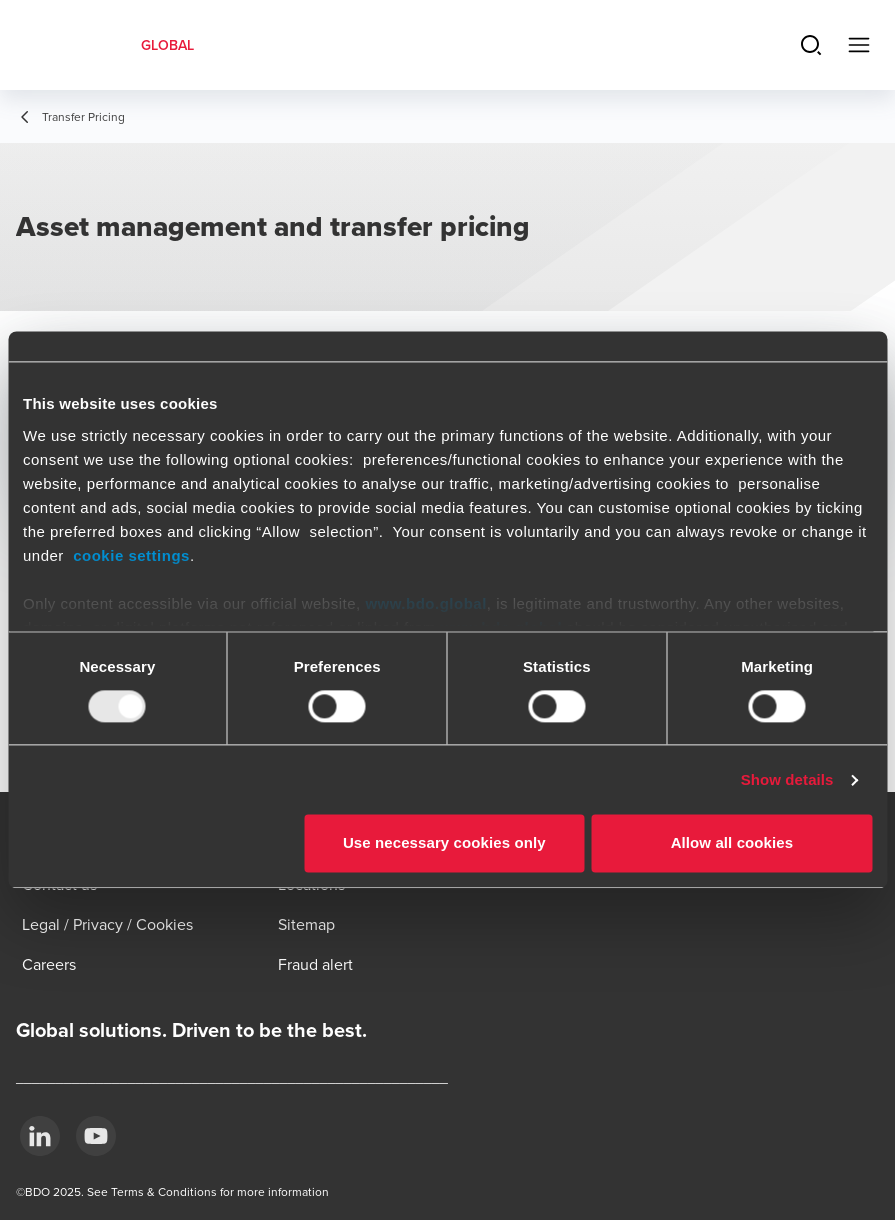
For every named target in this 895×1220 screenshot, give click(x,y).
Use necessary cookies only (444, 843)
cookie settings (131, 555)
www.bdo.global (425, 603)
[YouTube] (96, 1136)
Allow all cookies (732, 843)
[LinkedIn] (40, 1136)
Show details (787, 779)
